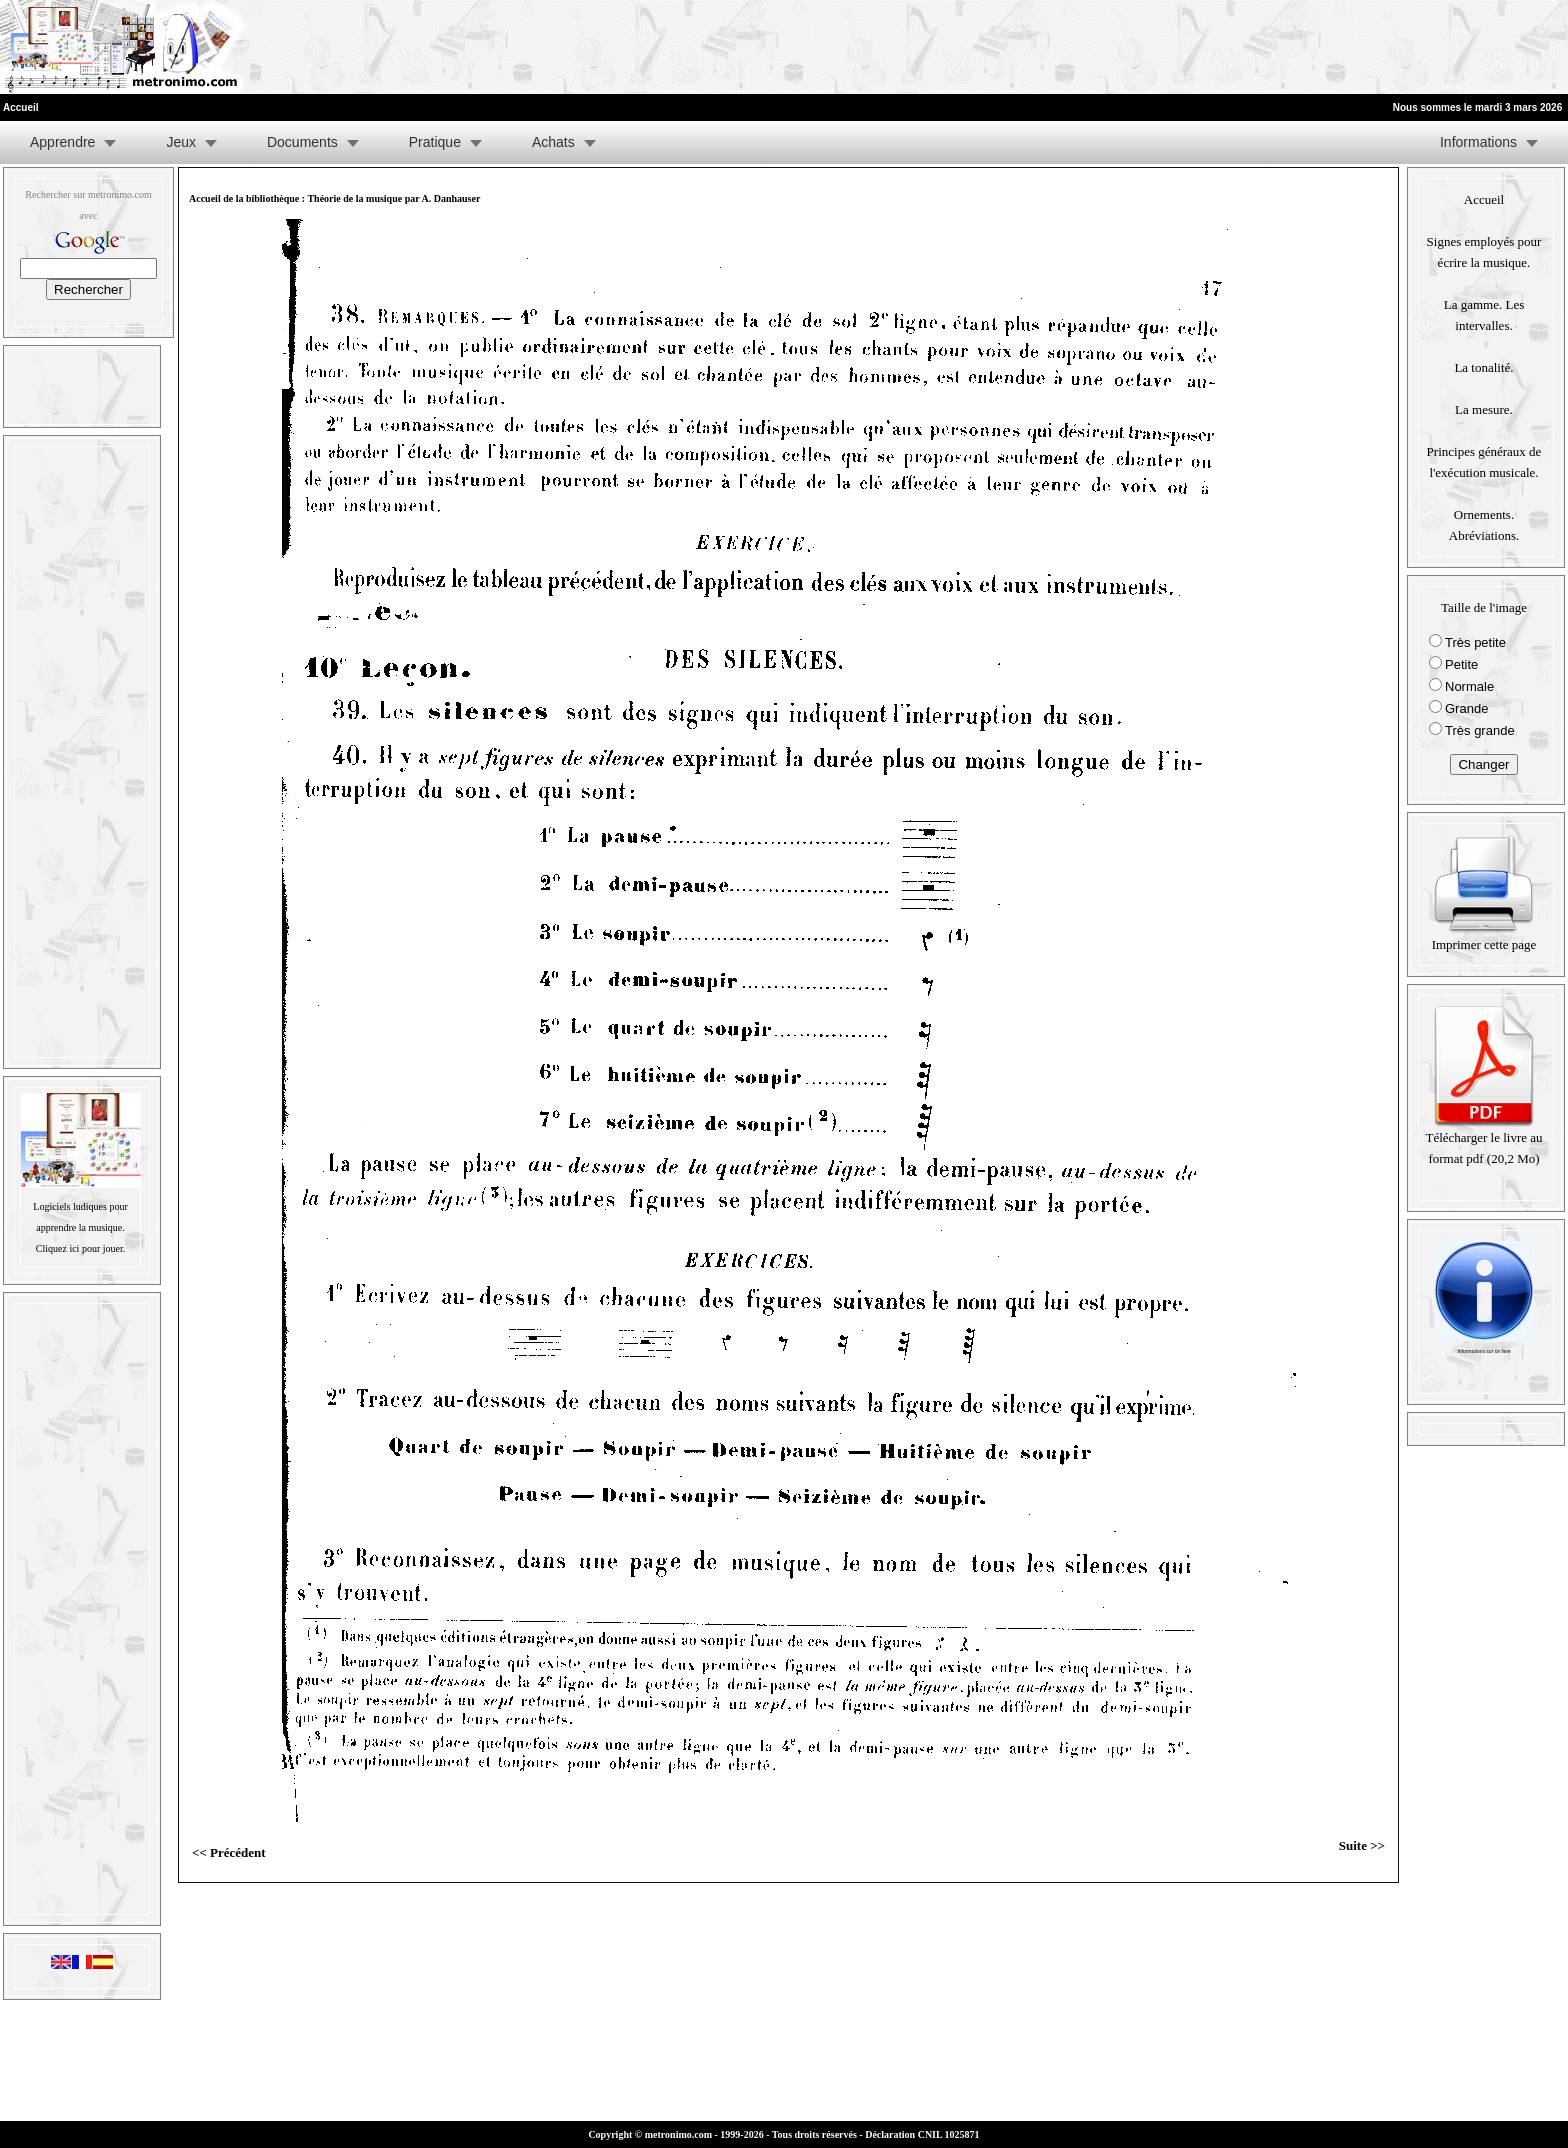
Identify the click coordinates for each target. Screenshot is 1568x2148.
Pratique (435, 142)
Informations (1478, 142)
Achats (553, 142)
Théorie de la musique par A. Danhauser (393, 198)
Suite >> (1362, 1845)
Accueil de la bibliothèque (244, 198)
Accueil (1484, 199)
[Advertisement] (1322, 47)
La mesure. (1484, 409)
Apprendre (62, 142)
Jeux (181, 142)
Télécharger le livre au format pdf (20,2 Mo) (1483, 1140)
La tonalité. (1483, 367)
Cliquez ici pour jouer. (80, 1248)
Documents (302, 142)
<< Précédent (229, 1852)
